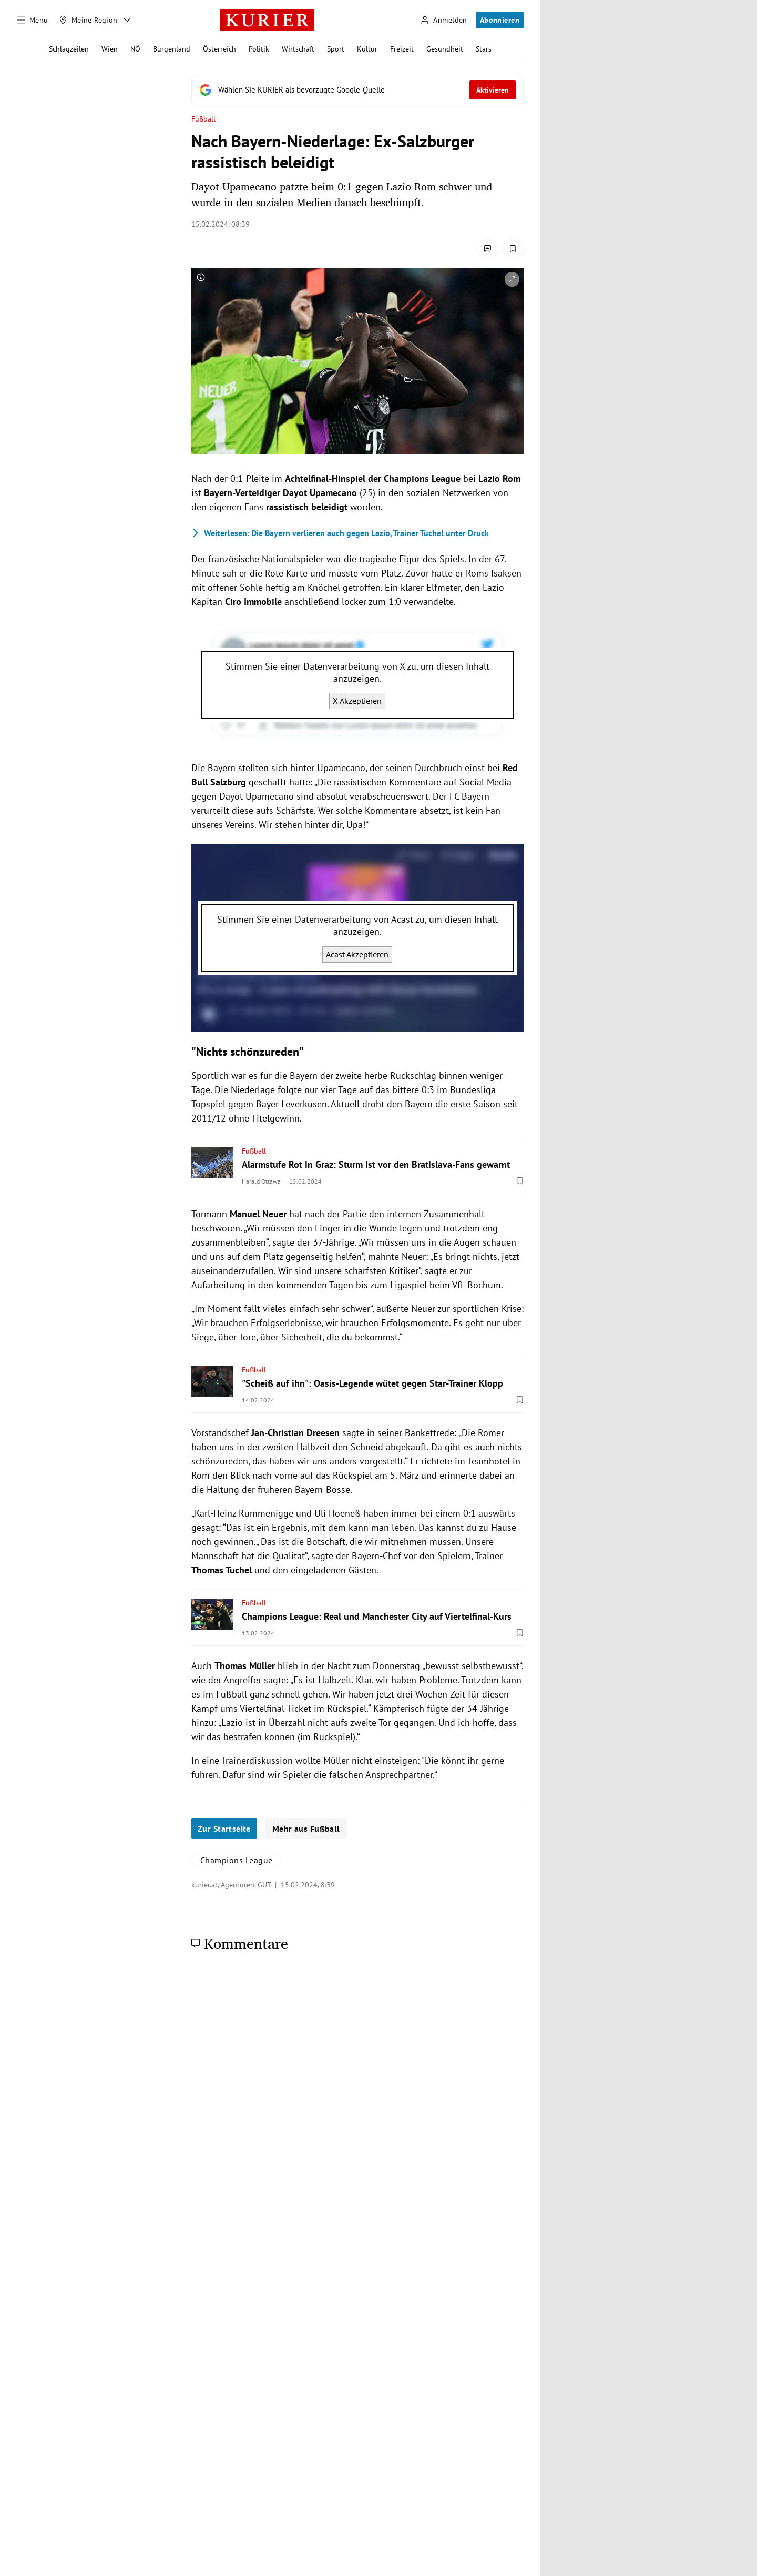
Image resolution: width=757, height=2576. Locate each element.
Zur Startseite (224, 1828)
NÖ (135, 49)
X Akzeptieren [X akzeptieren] (357, 700)
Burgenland (171, 49)
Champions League (236, 1860)
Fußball (203, 119)
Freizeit (402, 49)
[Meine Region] (88, 20)
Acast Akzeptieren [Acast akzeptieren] (357, 954)
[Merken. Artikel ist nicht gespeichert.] (513, 248)
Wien (109, 49)
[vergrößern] (512, 279)
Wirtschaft (298, 49)
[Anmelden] (443, 20)
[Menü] (33, 20)
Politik (259, 49)
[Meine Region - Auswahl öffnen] (127, 20)
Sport (335, 49)
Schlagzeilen (69, 49)
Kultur (367, 49)
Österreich (219, 49)
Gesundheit (444, 49)
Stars (484, 49)
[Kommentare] (487, 248)
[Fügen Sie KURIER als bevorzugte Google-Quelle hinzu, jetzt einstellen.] (357, 90)
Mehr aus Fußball (306, 1828)
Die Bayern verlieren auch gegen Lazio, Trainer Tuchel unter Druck (340, 533)
